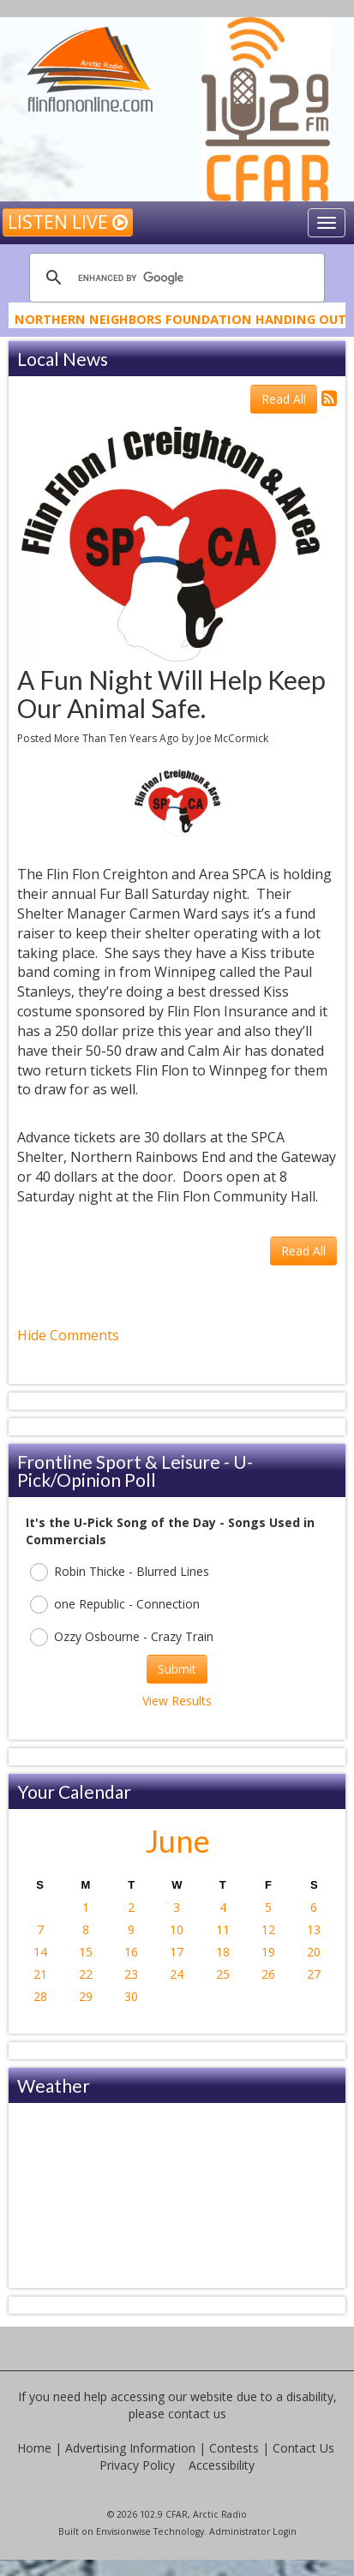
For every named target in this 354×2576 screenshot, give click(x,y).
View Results (177, 1700)
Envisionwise (123, 2531)
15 (86, 1952)
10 (176, 1929)
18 (223, 1952)
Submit (177, 1669)
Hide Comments (68, 1335)
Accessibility (222, 2465)
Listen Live (68, 222)
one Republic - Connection (115, 1605)
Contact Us (303, 2448)
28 (40, 1996)
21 (40, 1974)
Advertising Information (130, 2448)
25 (223, 1974)
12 (268, 1929)
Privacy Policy (137, 2465)
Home (34, 2448)
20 (314, 1952)
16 (131, 1952)
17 (176, 1952)
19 (268, 1952)
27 (314, 1974)
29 (86, 1996)
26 (268, 1974)
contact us (197, 2413)
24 (176, 1974)
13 (314, 1929)
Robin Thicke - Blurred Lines (119, 1572)
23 (131, 1974)
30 (131, 1996)
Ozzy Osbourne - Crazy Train (121, 1637)
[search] (174, 277)
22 (86, 1974)
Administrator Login (253, 2531)
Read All (283, 399)
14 (40, 1952)
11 (223, 1929)
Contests (234, 2448)
